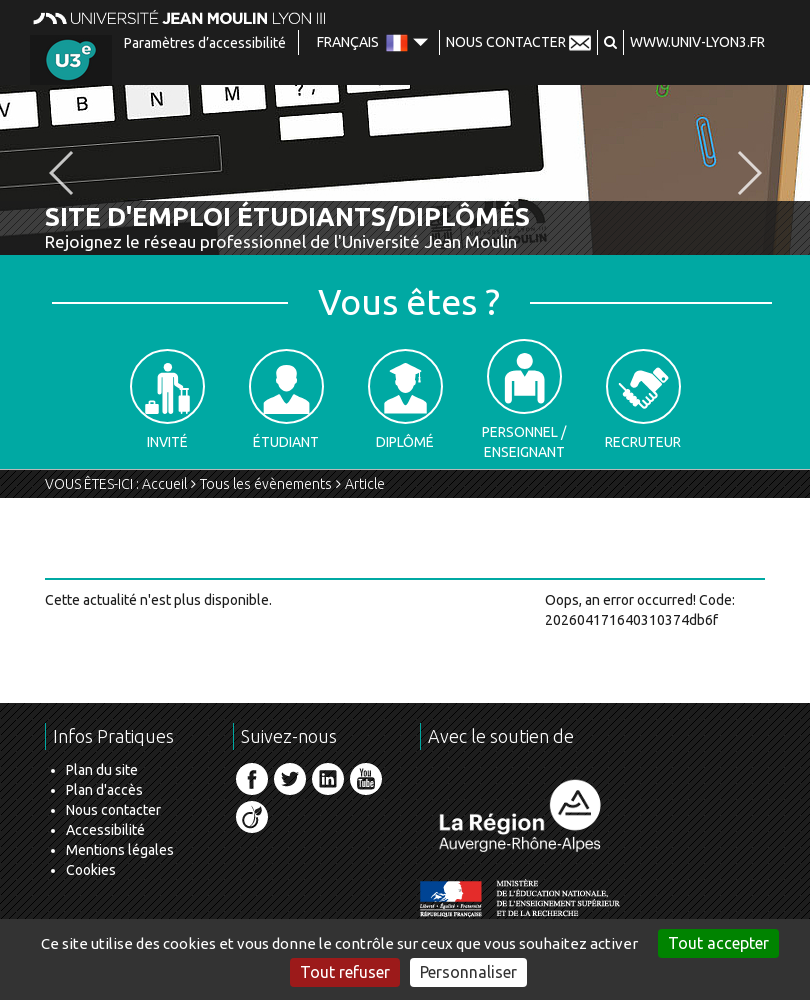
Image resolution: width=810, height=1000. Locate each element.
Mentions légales (120, 850)
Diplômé (405, 399)
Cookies (91, 870)
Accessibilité (105, 830)
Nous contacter (113, 810)
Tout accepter (718, 943)
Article (365, 484)
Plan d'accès (104, 790)
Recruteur (643, 399)
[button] (610, 42)
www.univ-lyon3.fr (697, 42)
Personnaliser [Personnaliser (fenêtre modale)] (468, 972)
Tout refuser (345, 972)
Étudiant (286, 399)
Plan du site (102, 770)
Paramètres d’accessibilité (205, 43)
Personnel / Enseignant (524, 399)
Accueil (164, 484)
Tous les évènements (266, 484)
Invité (167, 399)
